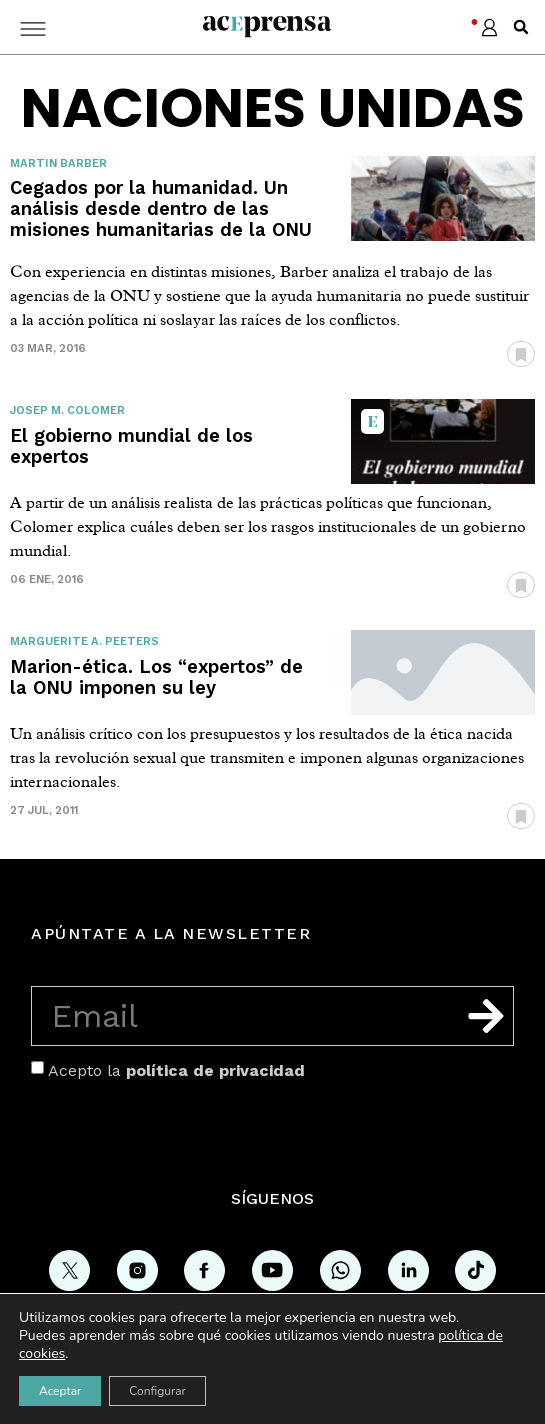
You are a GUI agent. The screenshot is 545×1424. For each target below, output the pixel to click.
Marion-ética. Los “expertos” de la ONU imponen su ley (156, 677)
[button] (521, 27)
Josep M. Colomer (67, 410)
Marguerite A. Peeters (84, 641)
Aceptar (60, 1391)
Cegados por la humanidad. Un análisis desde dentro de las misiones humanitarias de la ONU (161, 208)
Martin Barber (58, 163)
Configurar (157, 1391)
